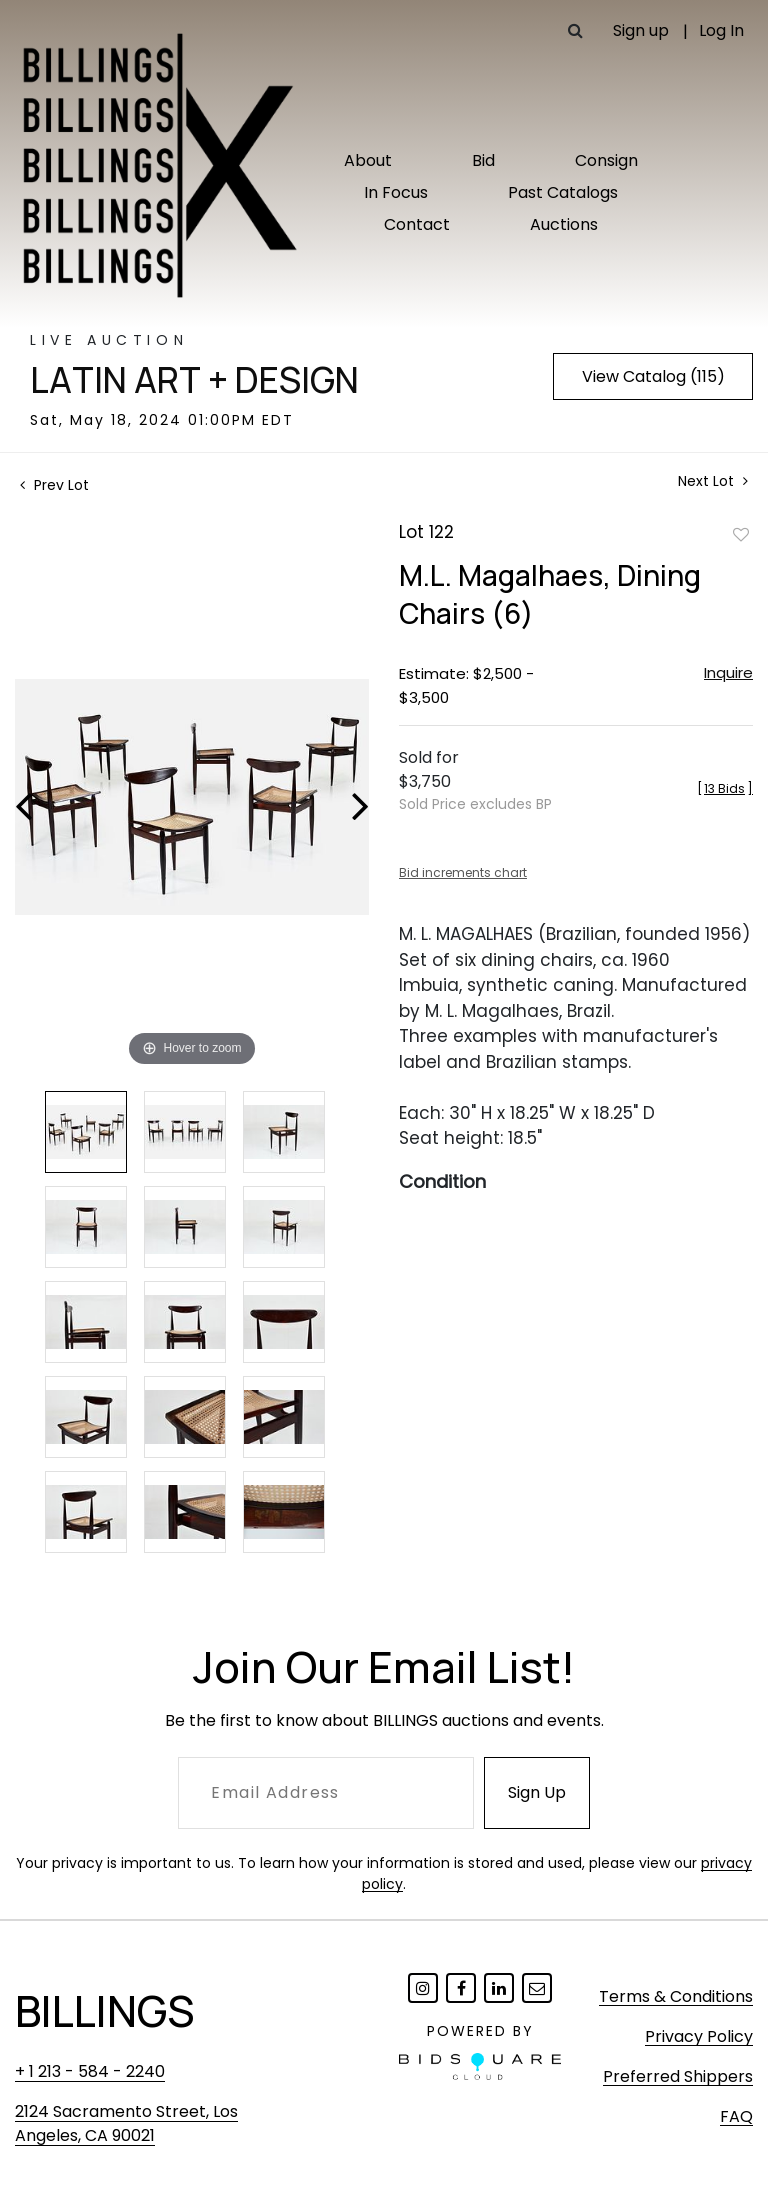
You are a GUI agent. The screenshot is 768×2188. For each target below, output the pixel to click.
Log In (721, 30)
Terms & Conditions (676, 1996)
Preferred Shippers (678, 2076)
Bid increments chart (463, 872)
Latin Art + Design (194, 380)
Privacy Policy (699, 2036)
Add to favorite (741, 534)
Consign (606, 160)
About (368, 160)
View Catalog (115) (653, 376)
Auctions (564, 224)
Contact (417, 224)
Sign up (641, 30)
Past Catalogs (563, 192)
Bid (483, 160)
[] (725, 788)
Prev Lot (54, 485)
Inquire (728, 672)
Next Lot (713, 481)
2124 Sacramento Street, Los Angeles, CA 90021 (126, 2123)
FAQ (736, 2116)
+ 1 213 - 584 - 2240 (90, 2071)
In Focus (396, 192)
